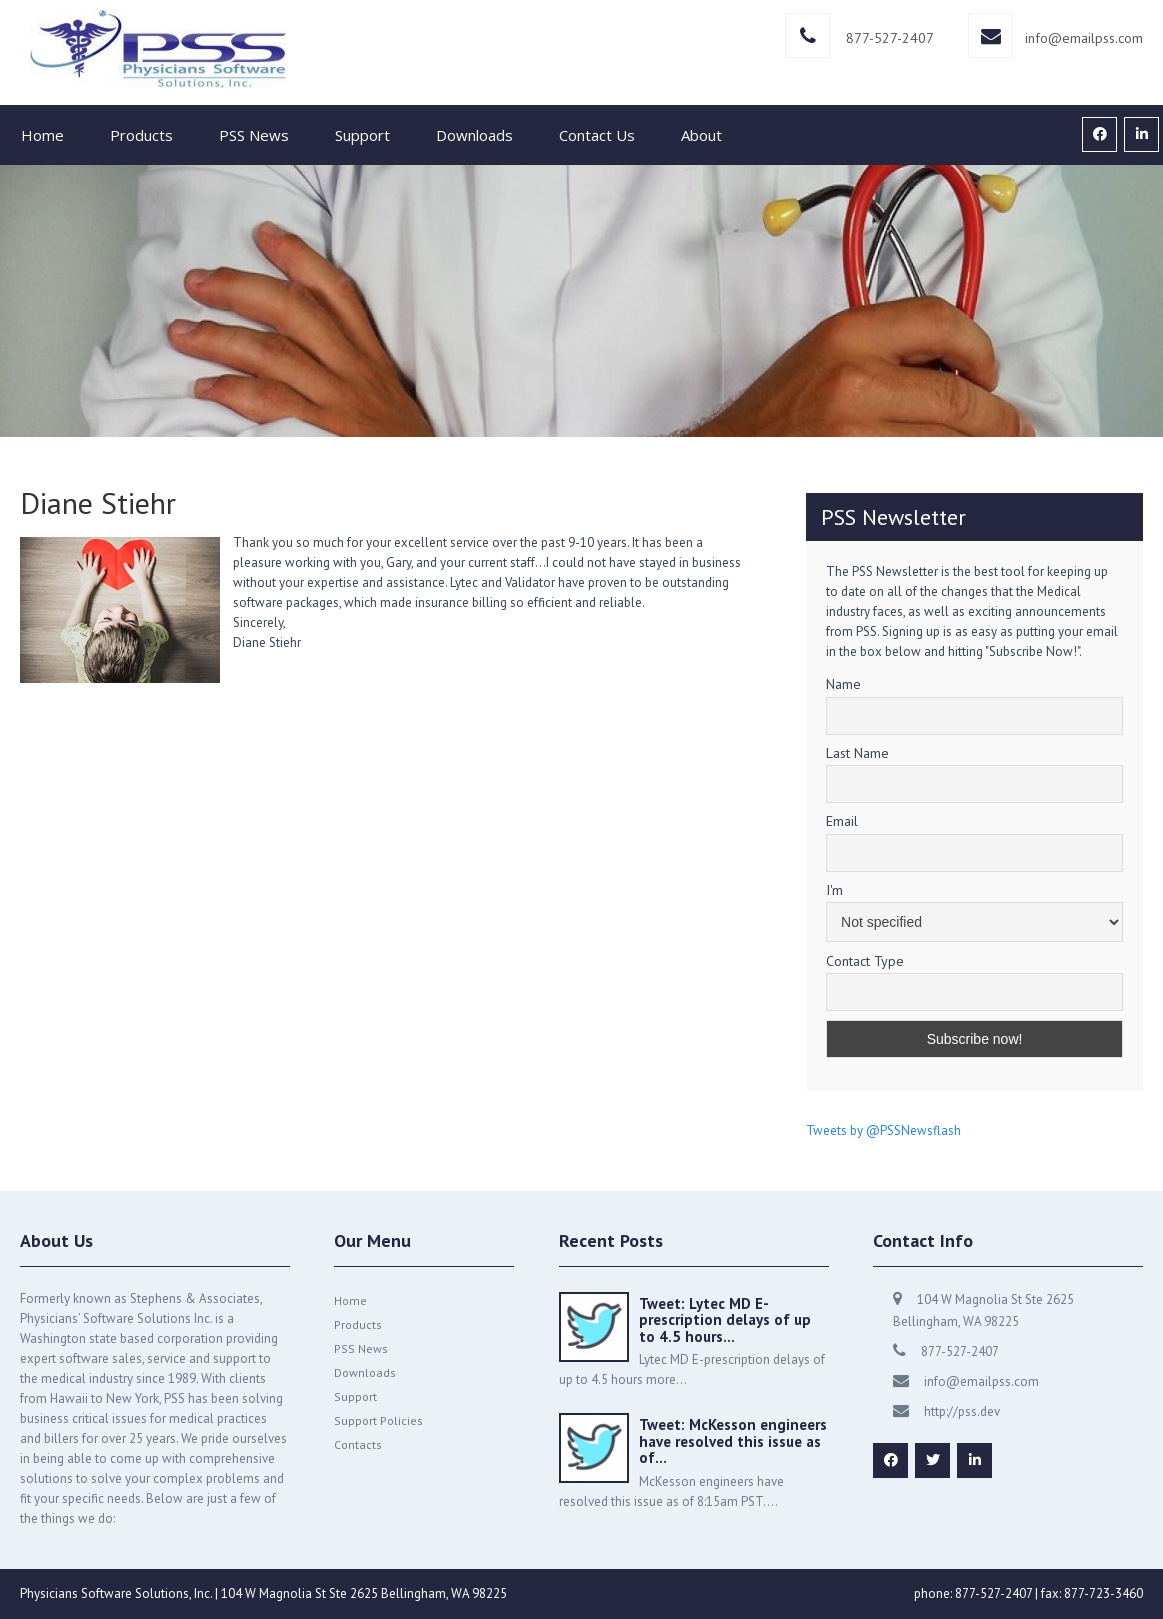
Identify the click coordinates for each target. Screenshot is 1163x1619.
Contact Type (865, 961)
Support (362, 135)
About (701, 135)
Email (842, 821)
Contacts (358, 1444)
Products (141, 135)
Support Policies (378, 1420)
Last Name (857, 753)
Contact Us (597, 135)
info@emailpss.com (1084, 38)
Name (843, 684)
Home (42, 135)
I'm (834, 890)
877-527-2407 (890, 38)
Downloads (474, 135)
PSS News (254, 135)
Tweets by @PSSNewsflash (883, 1130)
